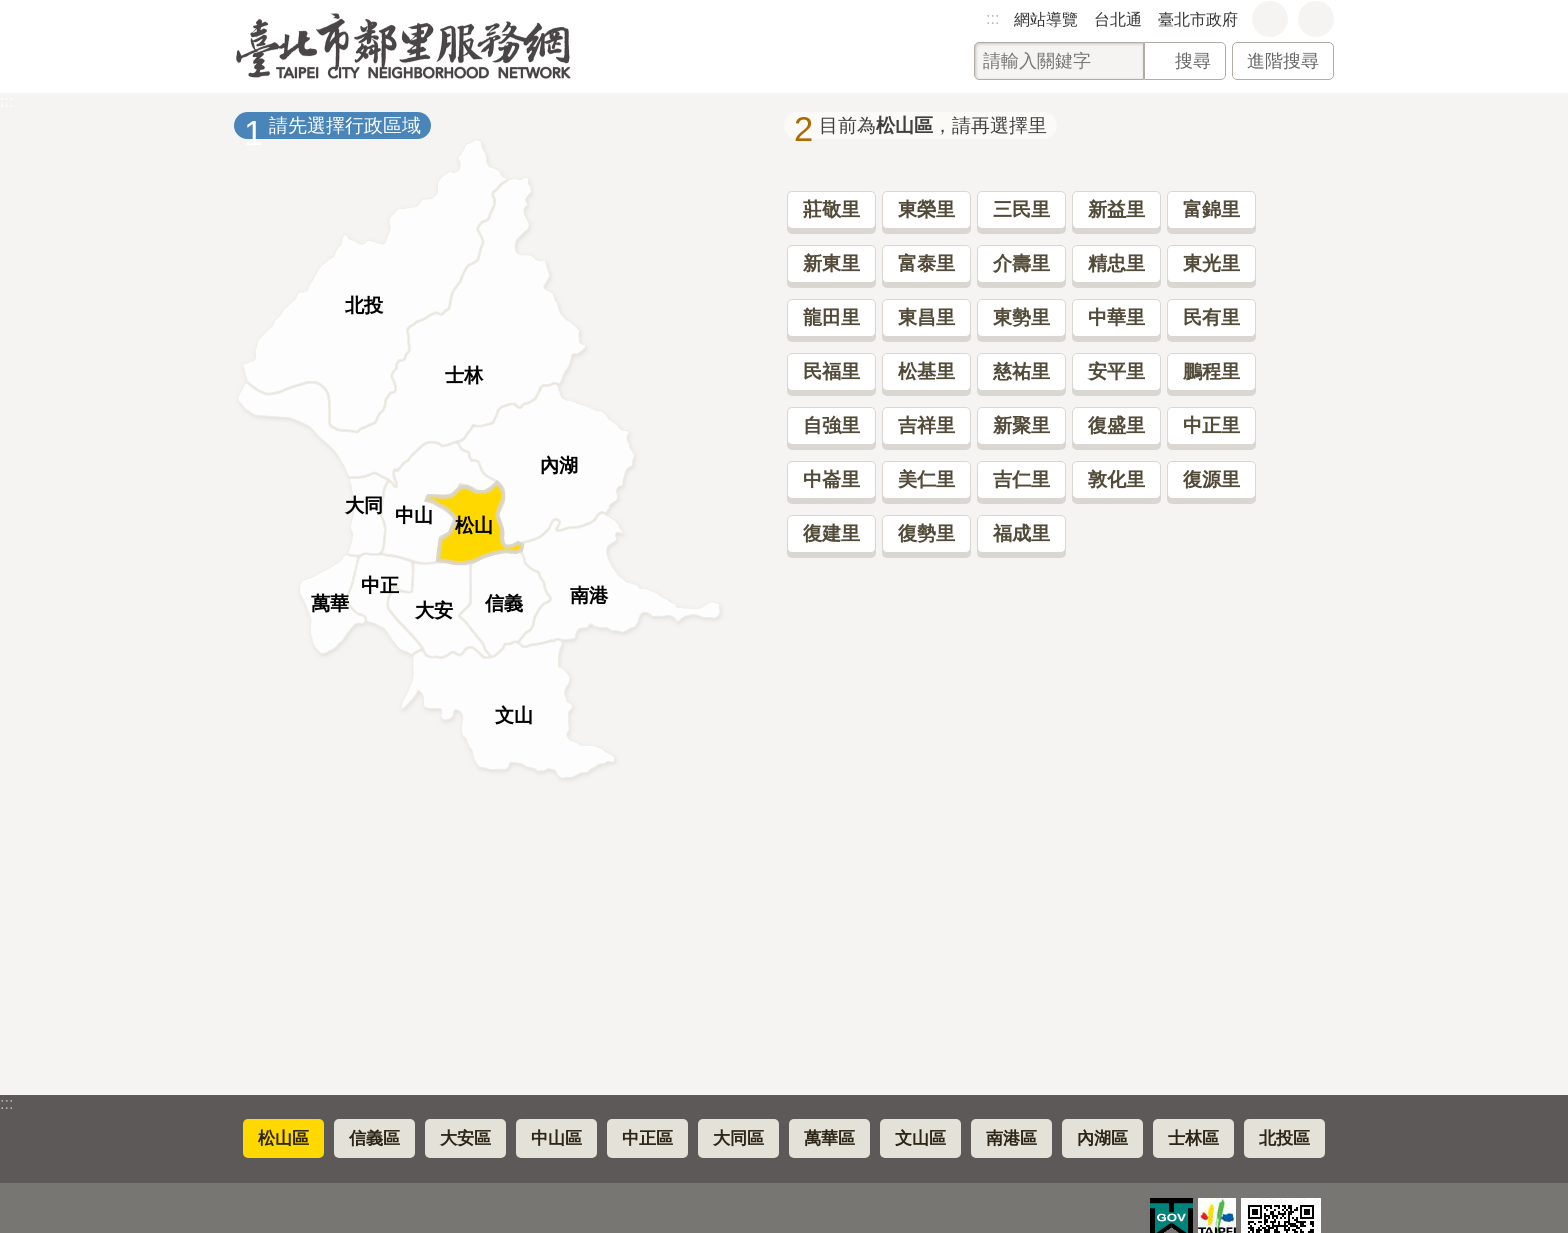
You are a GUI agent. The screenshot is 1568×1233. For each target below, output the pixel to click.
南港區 (1011, 1138)
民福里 (831, 371)
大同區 (738, 1138)
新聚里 (1021, 425)
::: (992, 18)
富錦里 (1211, 209)
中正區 (647, 1138)
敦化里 (1116, 479)
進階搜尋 (1283, 61)
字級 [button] (1270, 19)
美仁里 (926, 479)
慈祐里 (1021, 371)
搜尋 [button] (1193, 61)
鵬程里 (1211, 371)
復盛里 (1116, 425)
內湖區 (1102, 1138)
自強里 (831, 425)
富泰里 (926, 263)
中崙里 (831, 479)
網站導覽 (1046, 19)
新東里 (831, 263)
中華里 (1116, 317)
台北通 (1118, 19)
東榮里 (926, 209)
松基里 (926, 371)
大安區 (465, 1138)
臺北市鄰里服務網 (403, 46)
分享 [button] (1316, 19)
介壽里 (1021, 263)
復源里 (1211, 479)
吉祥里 (926, 425)
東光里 (1211, 263)
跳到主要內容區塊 (10, 10)
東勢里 (1021, 317)
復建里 (831, 533)
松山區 (283, 1138)
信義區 (374, 1138)
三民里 (1021, 209)
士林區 (1193, 1138)
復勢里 (926, 533)
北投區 (1284, 1138)
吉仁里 (1021, 479)
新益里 (1116, 209)
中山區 (556, 1138)
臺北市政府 (1198, 19)
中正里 (1211, 425)
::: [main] (6, 101)
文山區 (920, 1138)
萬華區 (829, 1138)
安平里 (1116, 371)
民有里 (1211, 317)
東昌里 (926, 317)
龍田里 (831, 317)
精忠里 (1116, 263)
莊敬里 (831, 209)
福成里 (1021, 533)
